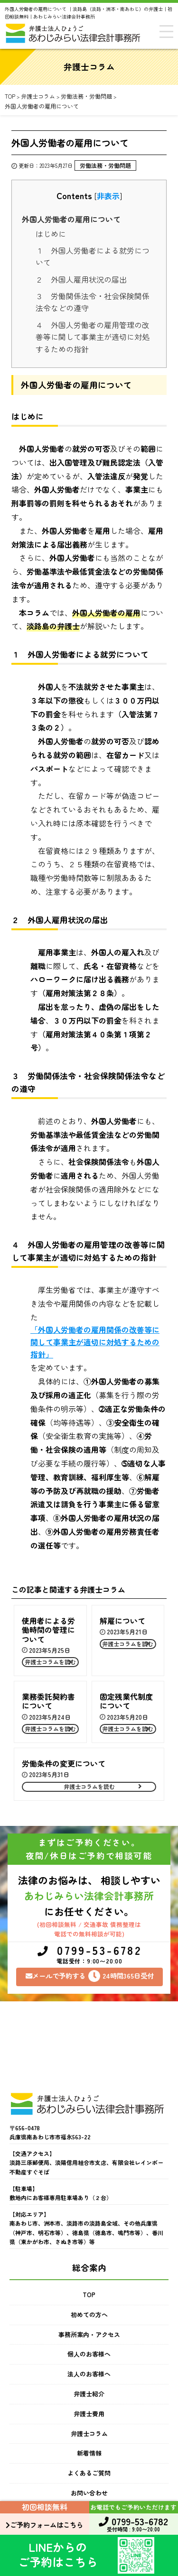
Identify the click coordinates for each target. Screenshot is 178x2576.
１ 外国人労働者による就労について (93, 256)
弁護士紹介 (89, 2393)
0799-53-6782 (89, 1955)
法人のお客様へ (89, 2373)
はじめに (51, 233)
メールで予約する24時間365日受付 (90, 1976)
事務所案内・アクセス (89, 2334)
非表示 (108, 196)
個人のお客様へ (89, 2353)
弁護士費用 (89, 2413)
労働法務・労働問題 (105, 165)
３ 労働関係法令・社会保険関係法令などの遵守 (93, 302)
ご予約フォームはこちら (44, 2525)
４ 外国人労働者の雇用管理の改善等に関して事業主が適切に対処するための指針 (93, 337)
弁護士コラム (89, 2433)
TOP (89, 2294)
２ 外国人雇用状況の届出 (81, 279)
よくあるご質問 (89, 2472)
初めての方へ (89, 2314)
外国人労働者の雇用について (71, 219)
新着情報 (89, 2452)
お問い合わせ (89, 2492)
